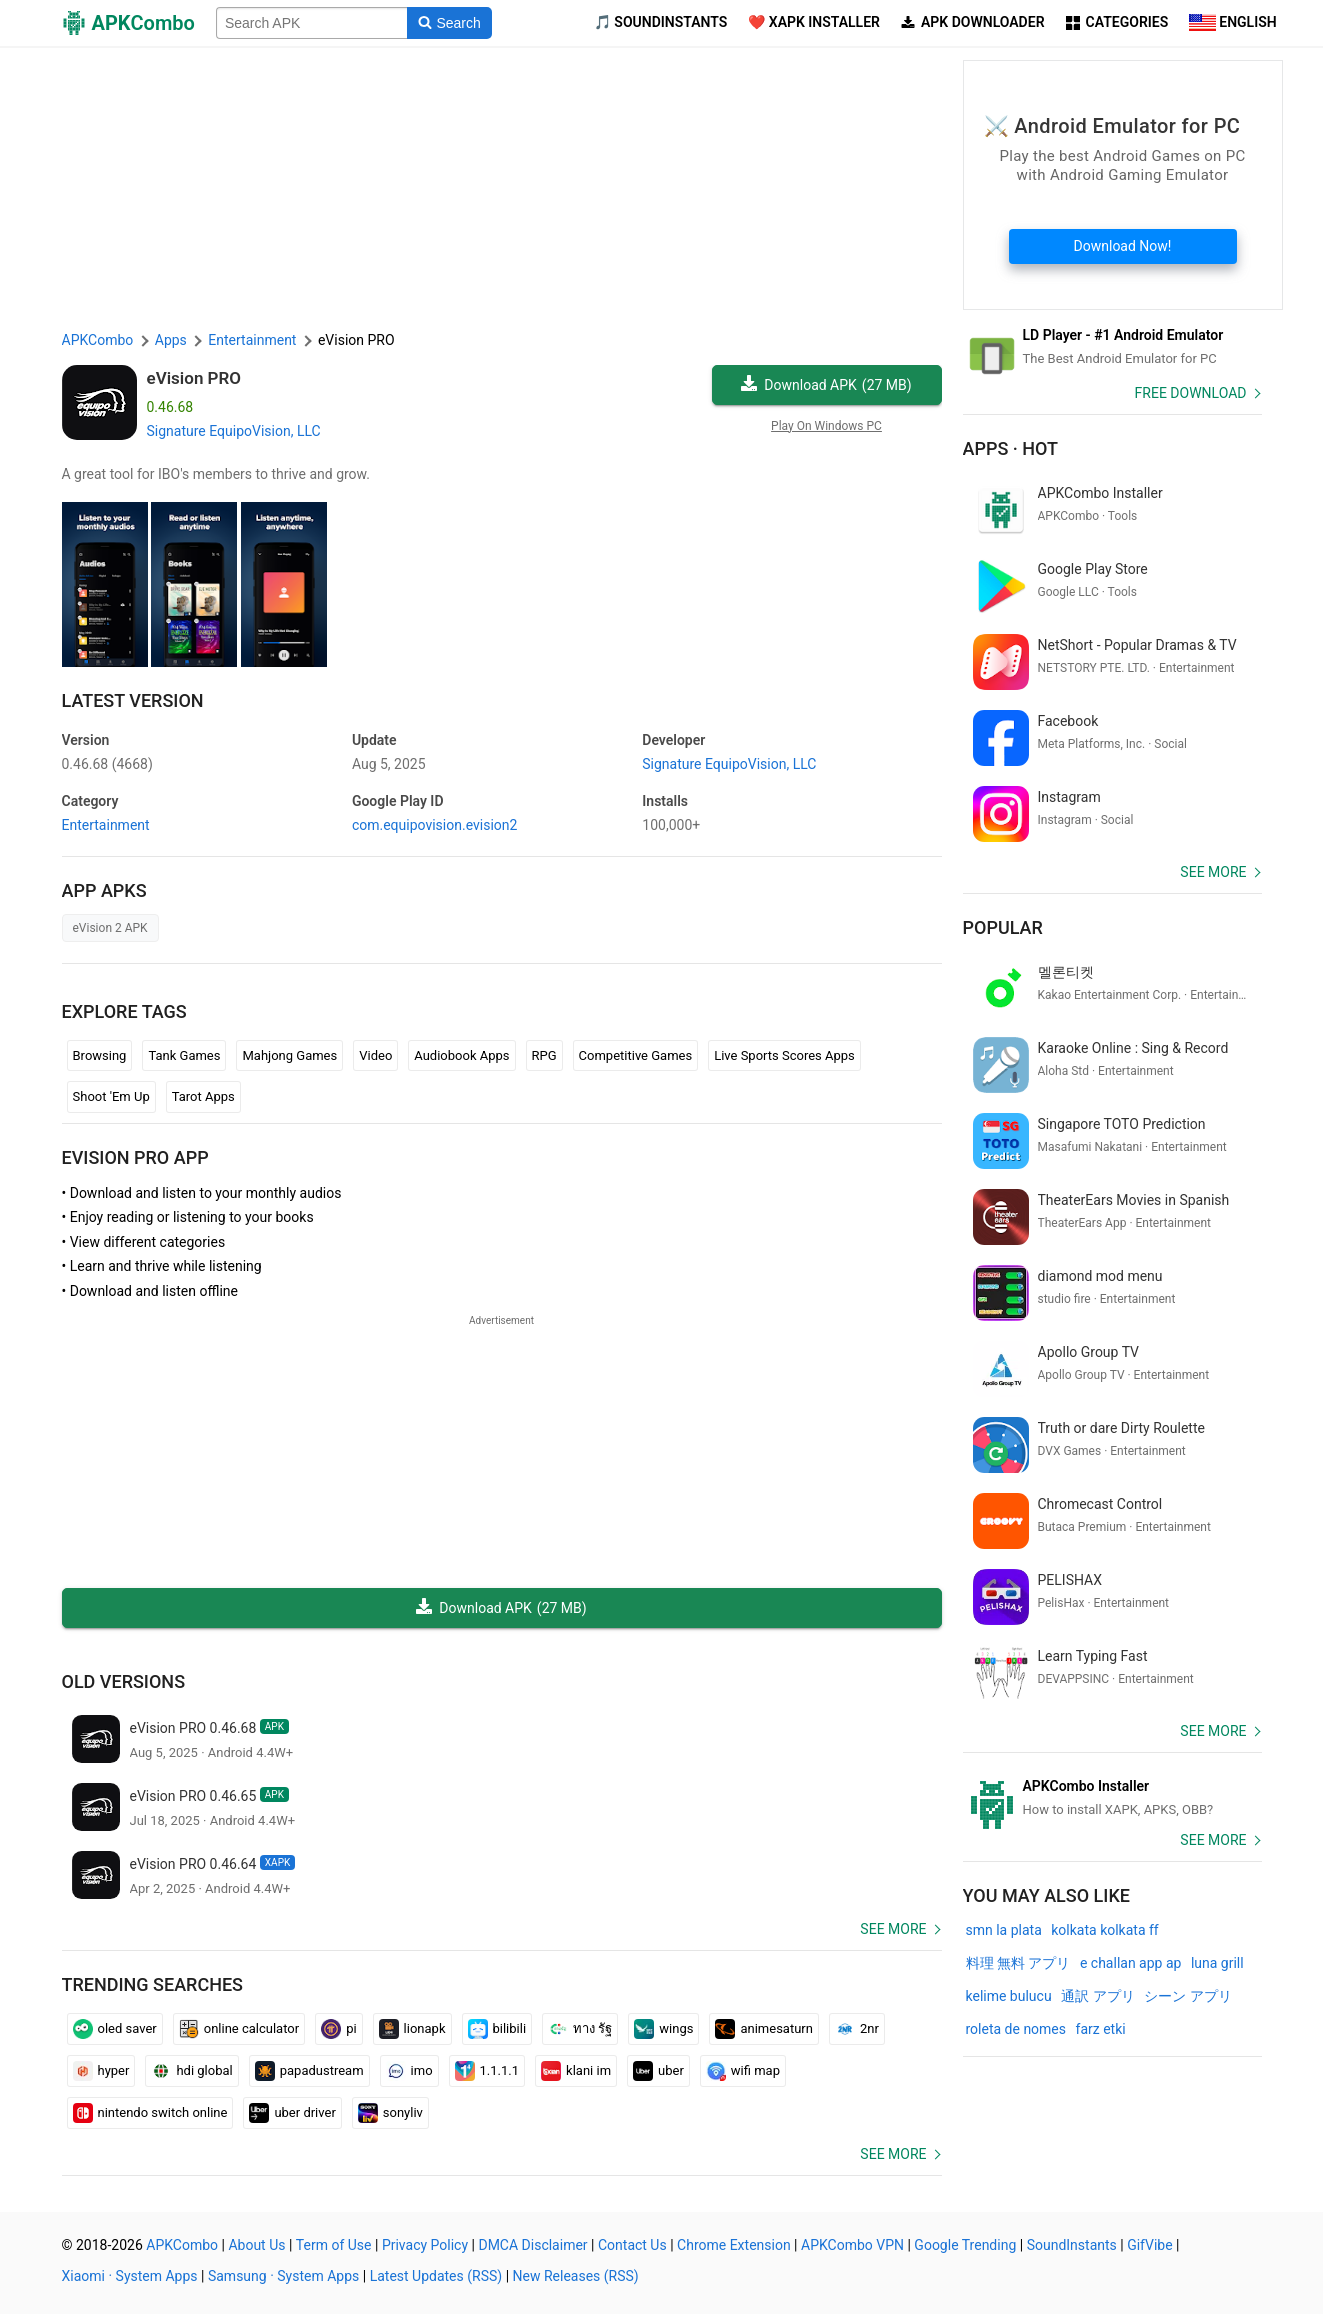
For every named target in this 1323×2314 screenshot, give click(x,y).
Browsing (100, 1055)
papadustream (309, 2071)
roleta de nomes (1016, 2029)
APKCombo (98, 340)
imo (409, 2071)
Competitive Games (636, 1055)
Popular (1003, 927)
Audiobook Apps (461, 1055)
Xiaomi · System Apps (130, 2276)
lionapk (412, 2029)
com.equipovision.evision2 (434, 825)
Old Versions (124, 1681)
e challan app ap (1130, 1963)
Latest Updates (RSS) (436, 2276)
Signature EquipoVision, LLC (234, 431)
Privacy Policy (425, 2245)
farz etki (1101, 2029)
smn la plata (1004, 1930)
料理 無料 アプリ (1018, 1963)
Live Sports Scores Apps (784, 1055)
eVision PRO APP (135, 1157)
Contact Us (632, 2245)
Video (375, 1055)
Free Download (1191, 393)
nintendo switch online (150, 2113)
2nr (857, 2029)
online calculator (239, 2029)
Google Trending (965, 2245)
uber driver (292, 2113)
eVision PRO (194, 378)
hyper (101, 2071)
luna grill (1217, 1963)
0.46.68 (107, 764)
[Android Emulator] (1112, 347)
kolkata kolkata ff (1104, 1930)
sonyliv (390, 2113)
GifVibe (1149, 2245)
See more (893, 1929)
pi (338, 2029)
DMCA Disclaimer (532, 2245)
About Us (256, 2245)
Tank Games (184, 1055)
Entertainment (106, 825)
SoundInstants (1072, 2245)
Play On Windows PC (826, 426)
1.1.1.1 (487, 2071)
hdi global (191, 2071)
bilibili (497, 2029)
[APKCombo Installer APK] (1112, 1798)
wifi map (743, 2071)
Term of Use (334, 2245)
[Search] (449, 23)
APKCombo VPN (852, 2245)
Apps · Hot (1011, 448)
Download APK (826, 385)
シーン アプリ (1187, 1996)
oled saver (115, 2029)
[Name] (312, 23)
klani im (576, 2071)
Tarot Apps (203, 1096)
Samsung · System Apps (283, 2276)
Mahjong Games (289, 1055)
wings (663, 2029)
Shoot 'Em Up (111, 1096)
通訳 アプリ (1097, 1996)
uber (658, 2071)
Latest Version (133, 700)
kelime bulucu (1009, 1996)
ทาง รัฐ (580, 2029)
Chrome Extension (734, 2245)
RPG (544, 1055)
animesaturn (764, 2029)
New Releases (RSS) (576, 2276)
